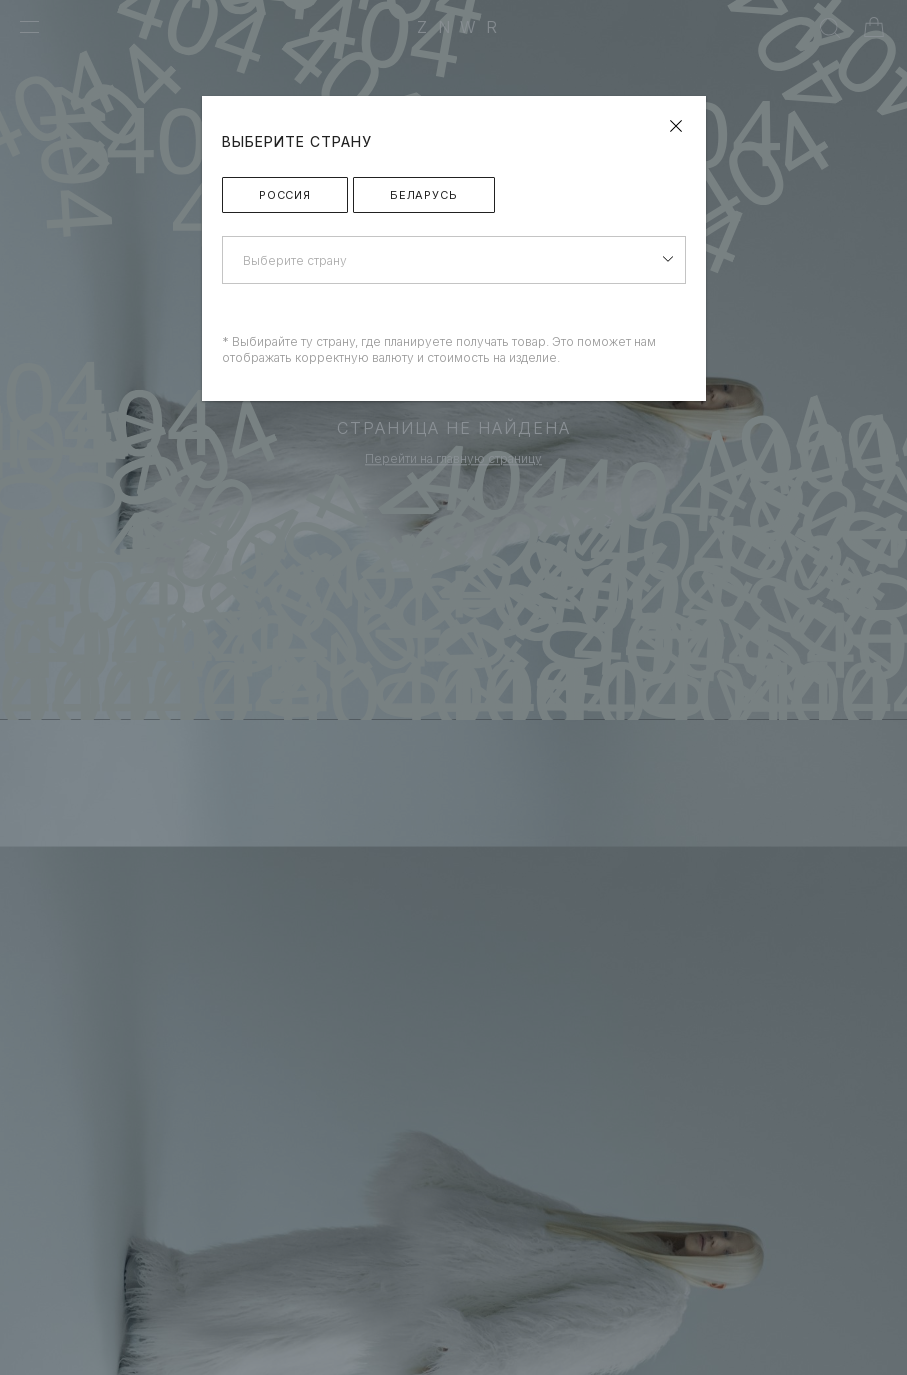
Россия (285, 195)
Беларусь (424, 195)
